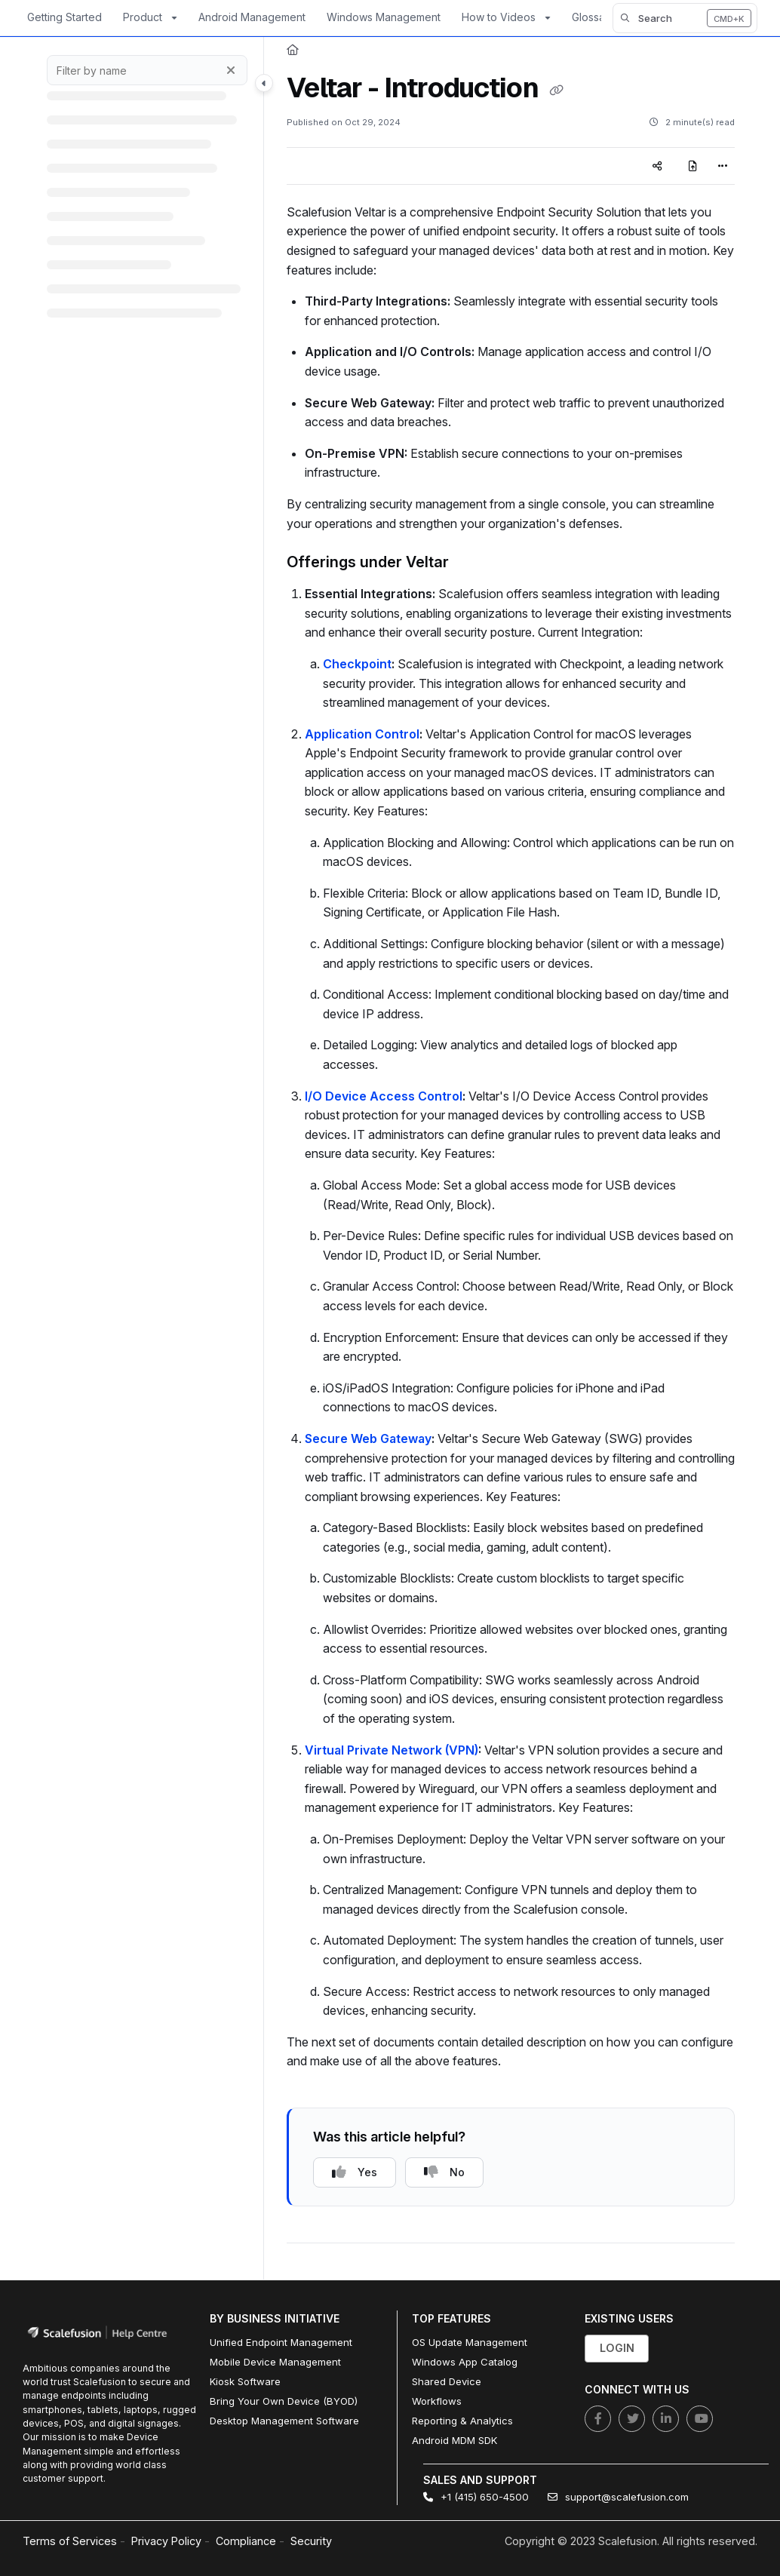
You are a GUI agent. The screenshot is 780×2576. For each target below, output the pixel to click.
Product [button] (142, 17)
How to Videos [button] (499, 17)
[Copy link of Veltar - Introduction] (556, 90)
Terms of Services (70, 2541)
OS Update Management (469, 2342)
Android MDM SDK (454, 2440)
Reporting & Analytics (462, 2421)
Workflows (437, 2401)
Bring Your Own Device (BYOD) (284, 2401)
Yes (354, 2172)
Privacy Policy (166, 2541)
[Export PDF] (693, 166)
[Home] (293, 49)
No (444, 2172)
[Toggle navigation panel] (264, 83)
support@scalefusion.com (618, 2497)
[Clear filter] (230, 70)
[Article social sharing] (657, 166)
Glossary (593, 17)
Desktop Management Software (284, 2421)
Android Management (252, 17)
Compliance (246, 2541)
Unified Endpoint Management (281, 2342)
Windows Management (384, 17)
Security (311, 2541)
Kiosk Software (245, 2381)
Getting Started (64, 17)
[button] (685, 18)
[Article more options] (723, 166)
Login (617, 2347)
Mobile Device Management (275, 2362)
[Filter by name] (147, 70)
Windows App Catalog (464, 2362)
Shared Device (446, 2381)
